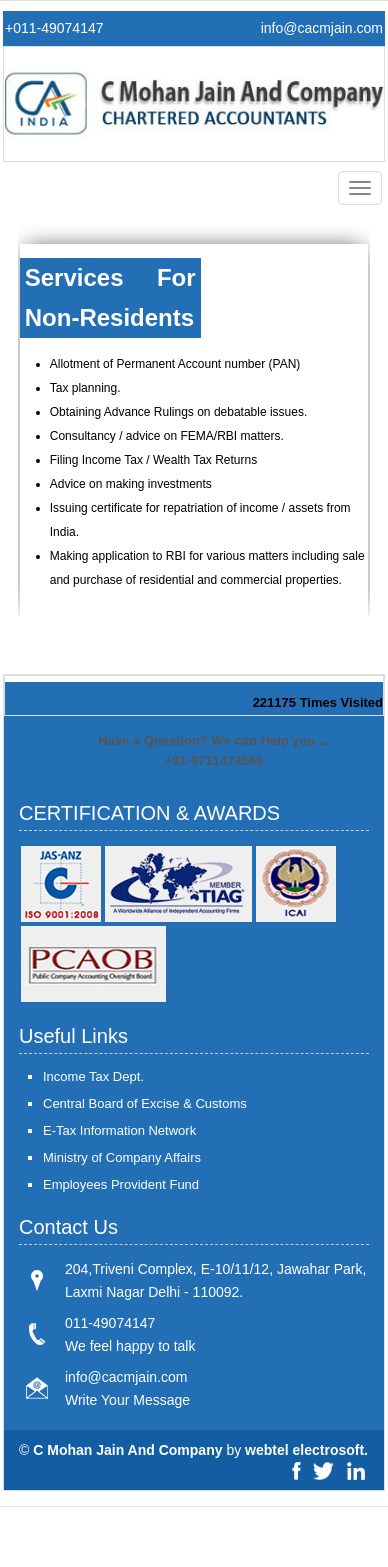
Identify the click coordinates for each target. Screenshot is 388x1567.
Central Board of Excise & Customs (145, 1103)
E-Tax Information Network (119, 1130)
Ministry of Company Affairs (122, 1157)
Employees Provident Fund (121, 1184)
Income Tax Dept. (93, 1076)
